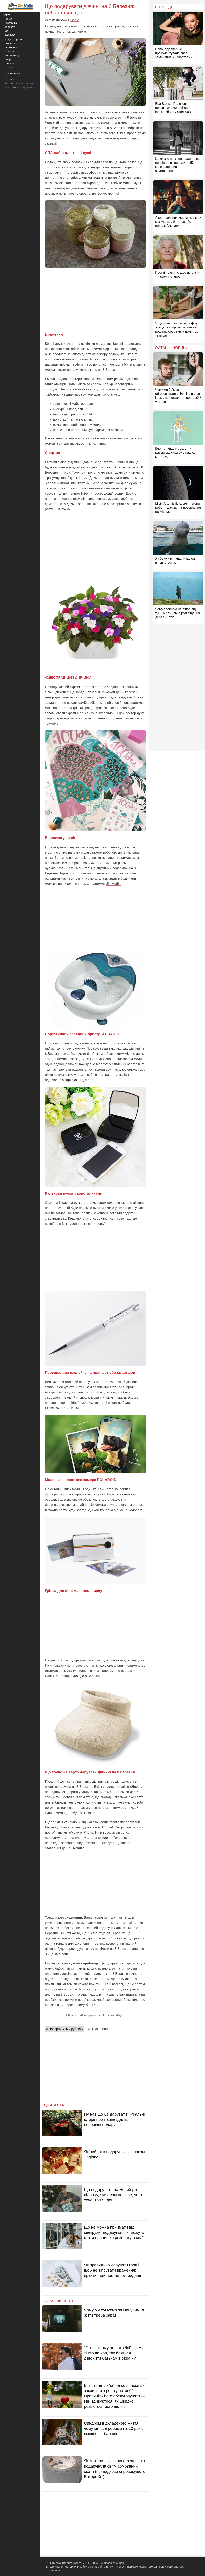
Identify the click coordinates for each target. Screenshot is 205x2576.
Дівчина (73, 2015)
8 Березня (107, 2015)
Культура (9, 34)
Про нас (9, 79)
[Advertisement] (95, 300)
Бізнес (8, 18)
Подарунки (89, 2015)
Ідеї (120, 2015)
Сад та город (12, 55)
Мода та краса (13, 39)
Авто (7, 14)
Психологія (11, 47)
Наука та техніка (14, 43)
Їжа (6, 30)
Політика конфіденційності (21, 87)
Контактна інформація (18, 83)
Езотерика (10, 22)
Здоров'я (9, 26)
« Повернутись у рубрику (64, 2029)
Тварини (9, 63)
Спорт (8, 59)
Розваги (9, 51)
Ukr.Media (113, 883)
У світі (74, 19)
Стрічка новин (97, 2029)
